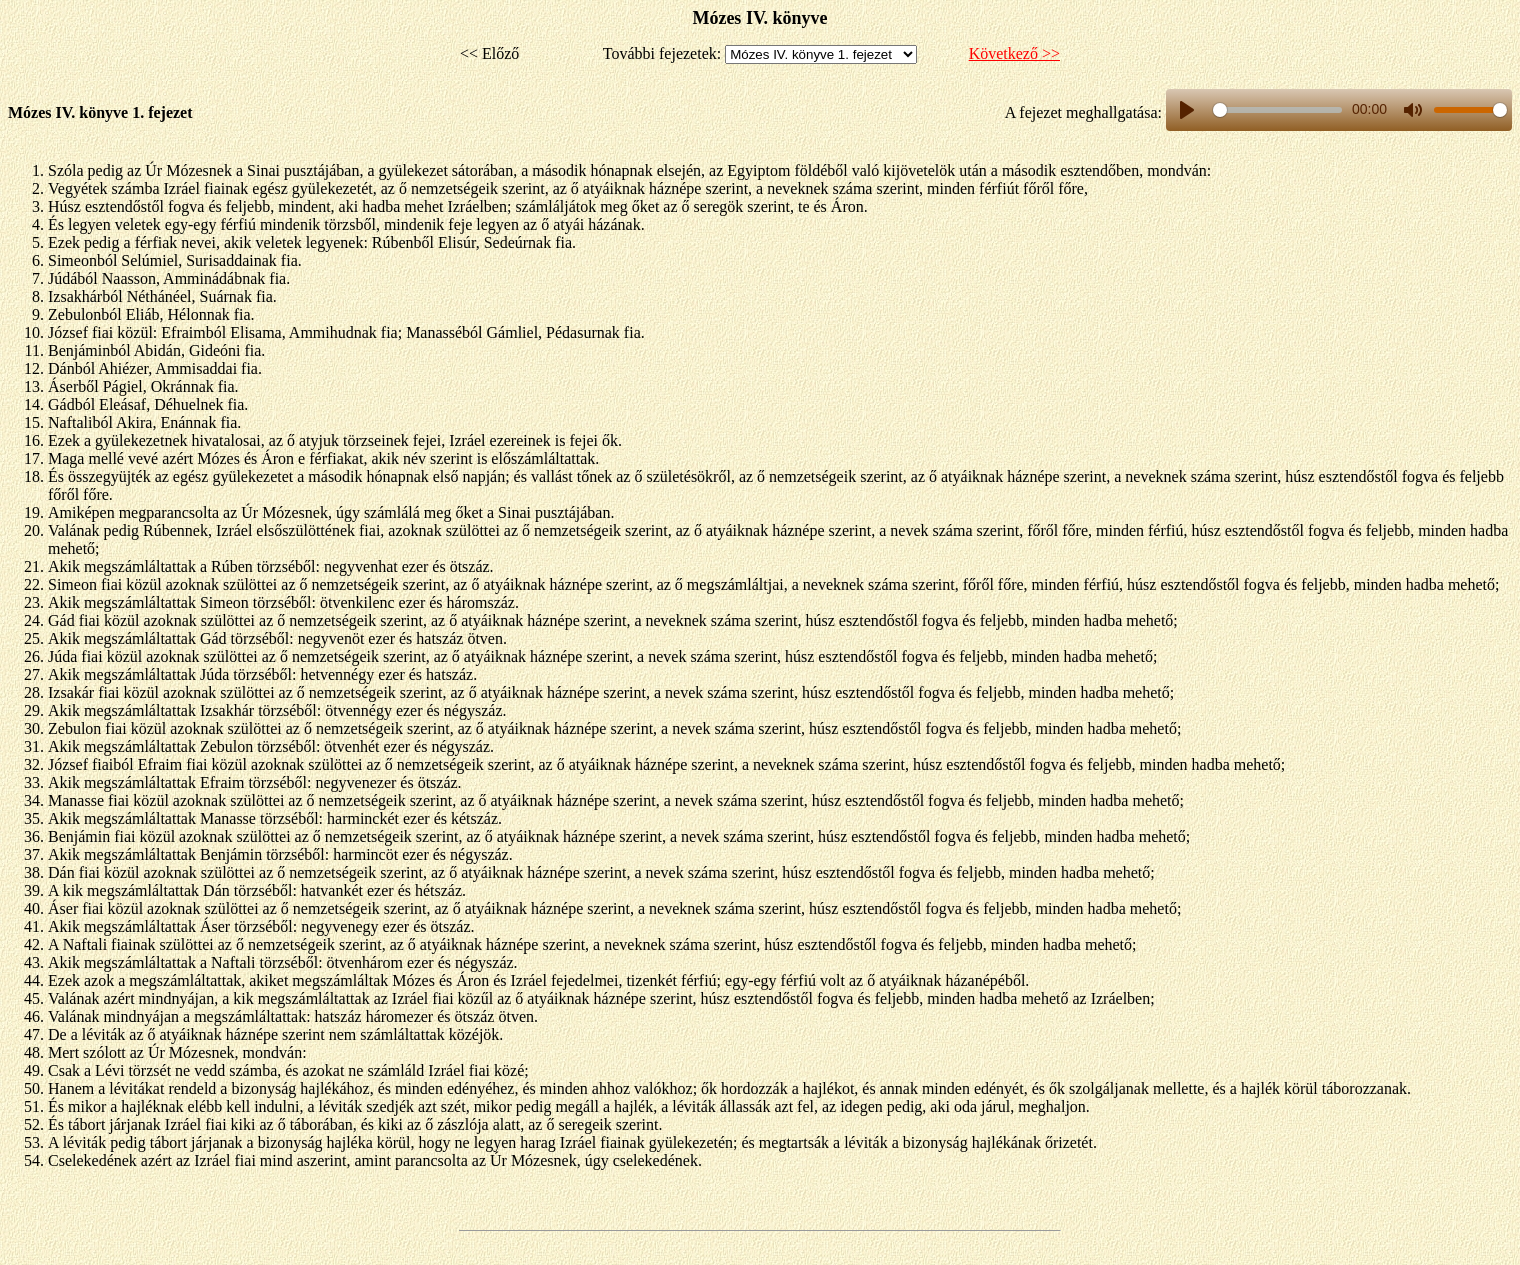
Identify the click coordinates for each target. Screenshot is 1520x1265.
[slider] (1277, 110)
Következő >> (1014, 53)
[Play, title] (1187, 110)
